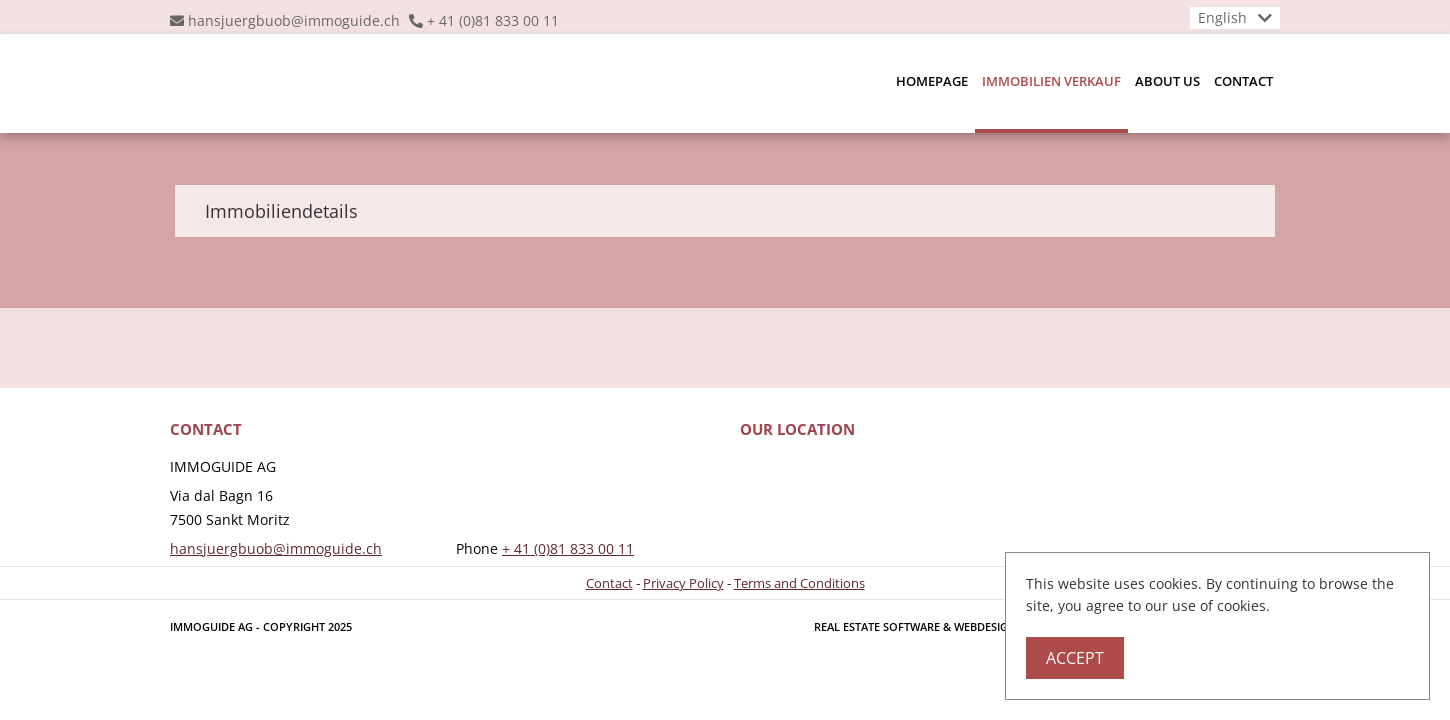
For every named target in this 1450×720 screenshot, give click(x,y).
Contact (1243, 81)
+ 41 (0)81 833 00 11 (493, 20)
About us (1167, 81)
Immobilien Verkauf (1051, 81)
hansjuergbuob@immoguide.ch (294, 20)
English (1222, 17)
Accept (1075, 658)
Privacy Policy (683, 583)
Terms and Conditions (799, 583)
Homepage (932, 81)
